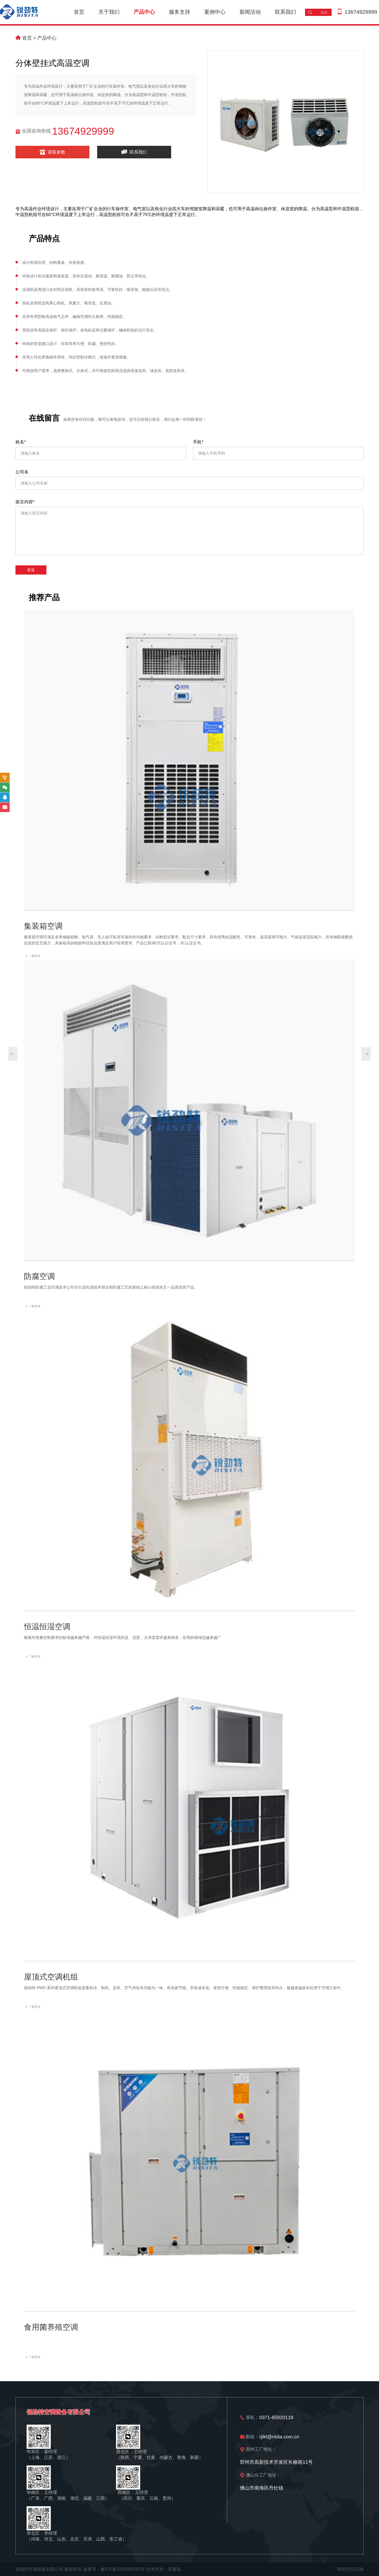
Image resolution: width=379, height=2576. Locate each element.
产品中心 (144, 12)
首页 (79, 12)
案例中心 (215, 12)
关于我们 (109, 12)
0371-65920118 (276, 2417)
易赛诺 (174, 2569)
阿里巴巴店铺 (350, 2569)
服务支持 (179, 12)
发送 (31, 570)
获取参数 (52, 152)
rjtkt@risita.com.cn (279, 2436)
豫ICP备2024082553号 (123, 2569)
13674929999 (360, 12)
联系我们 (285, 12)
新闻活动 (250, 12)
